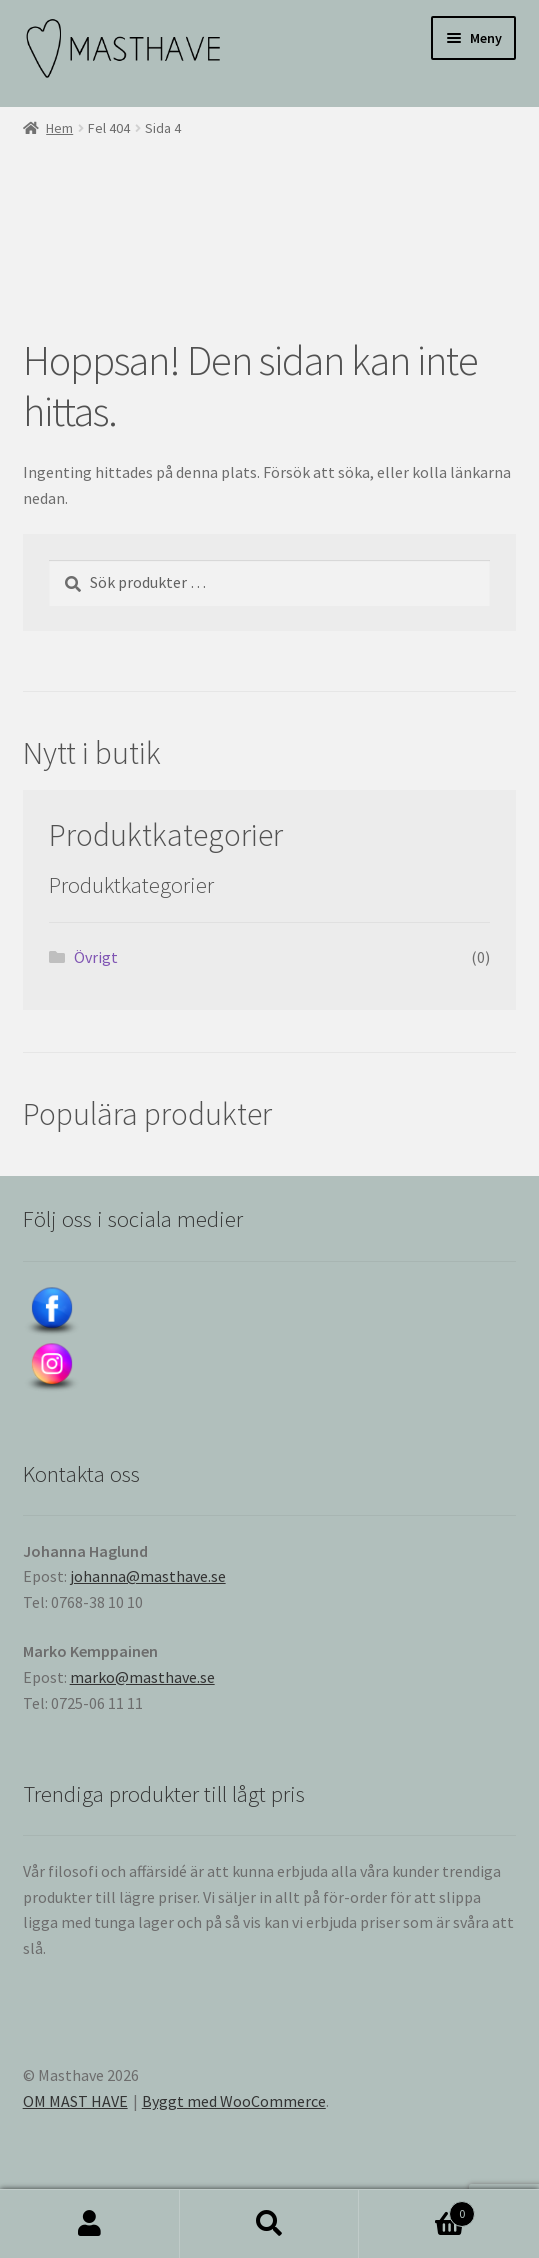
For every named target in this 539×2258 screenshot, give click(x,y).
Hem (59, 128)
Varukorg (417, 2209)
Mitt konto (90, 2224)
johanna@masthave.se (148, 1576)
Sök (270, 2224)
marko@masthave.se (142, 1677)
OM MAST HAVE (75, 2101)
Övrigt (96, 957)
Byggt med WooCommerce (234, 2101)
